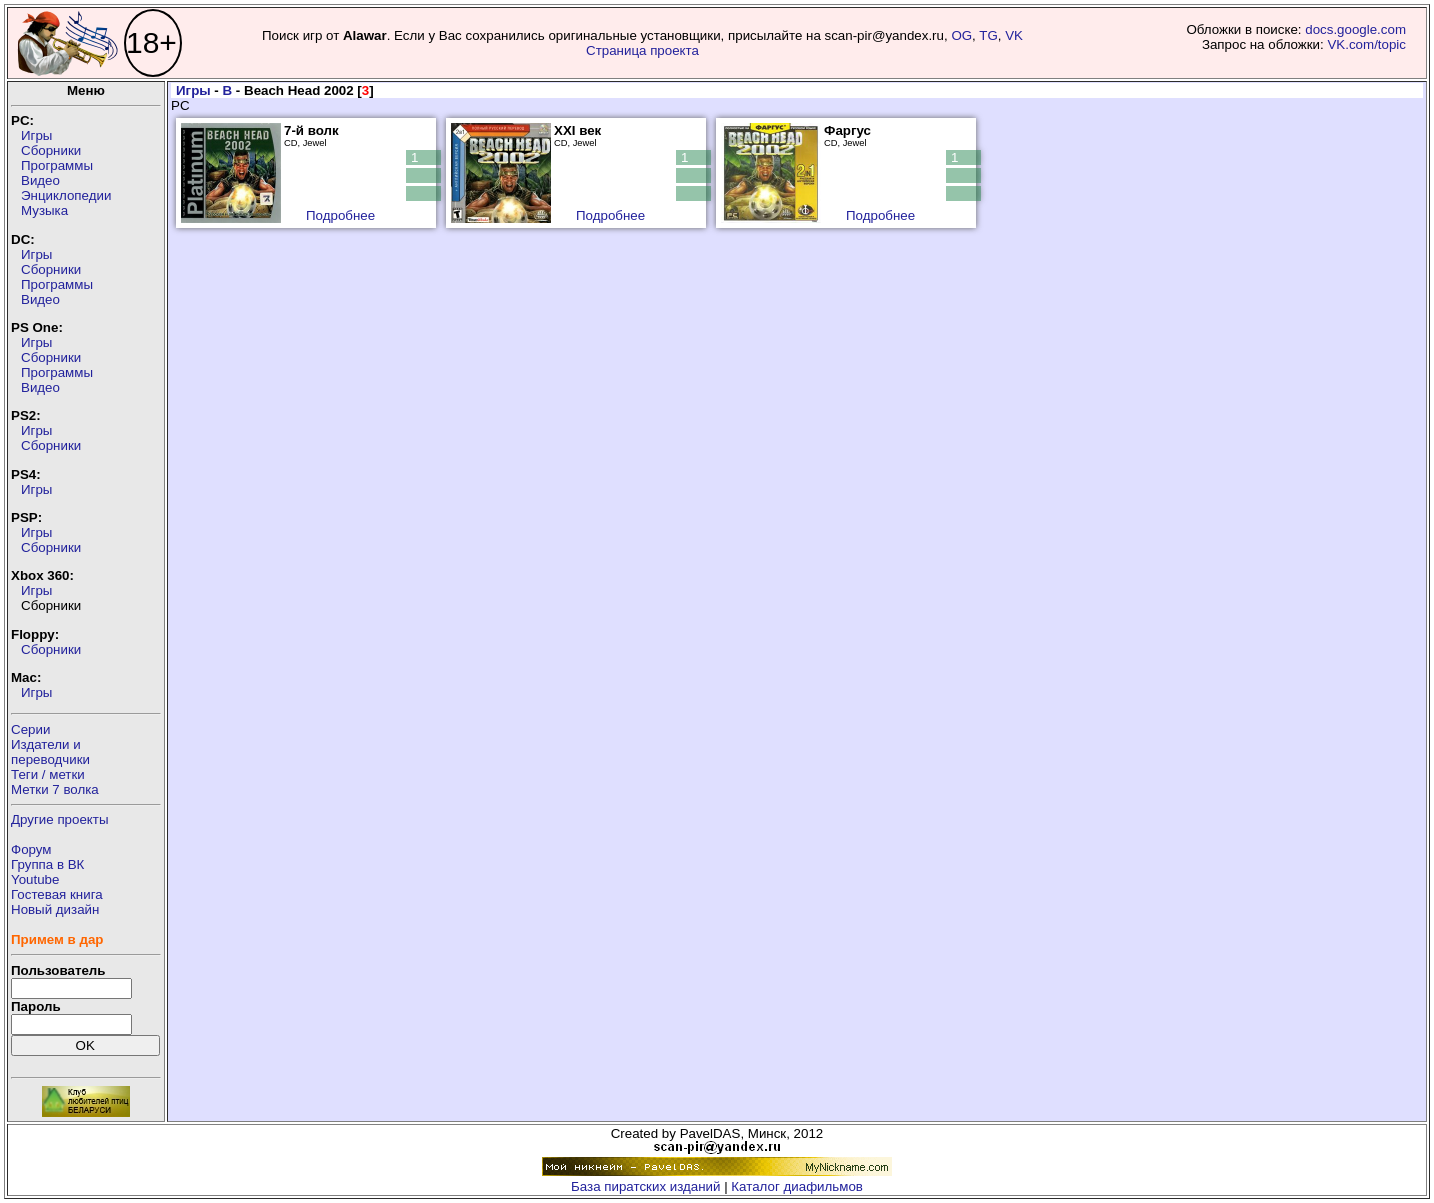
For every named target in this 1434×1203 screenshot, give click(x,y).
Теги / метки (48, 774)
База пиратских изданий (645, 1186)
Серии (30, 729)
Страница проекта (642, 50)
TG (988, 35)
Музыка (44, 210)
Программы (57, 165)
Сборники (51, 150)
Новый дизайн (55, 909)
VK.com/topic (1366, 44)
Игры (36, 135)
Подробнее (340, 215)
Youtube (35, 879)
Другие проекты (60, 819)
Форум (31, 849)
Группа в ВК (47, 864)
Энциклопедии (66, 195)
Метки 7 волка (55, 789)
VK (1014, 35)
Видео (40, 180)
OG (961, 35)
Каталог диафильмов (797, 1186)
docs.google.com (1355, 29)
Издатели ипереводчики (50, 752)
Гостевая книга (57, 894)
